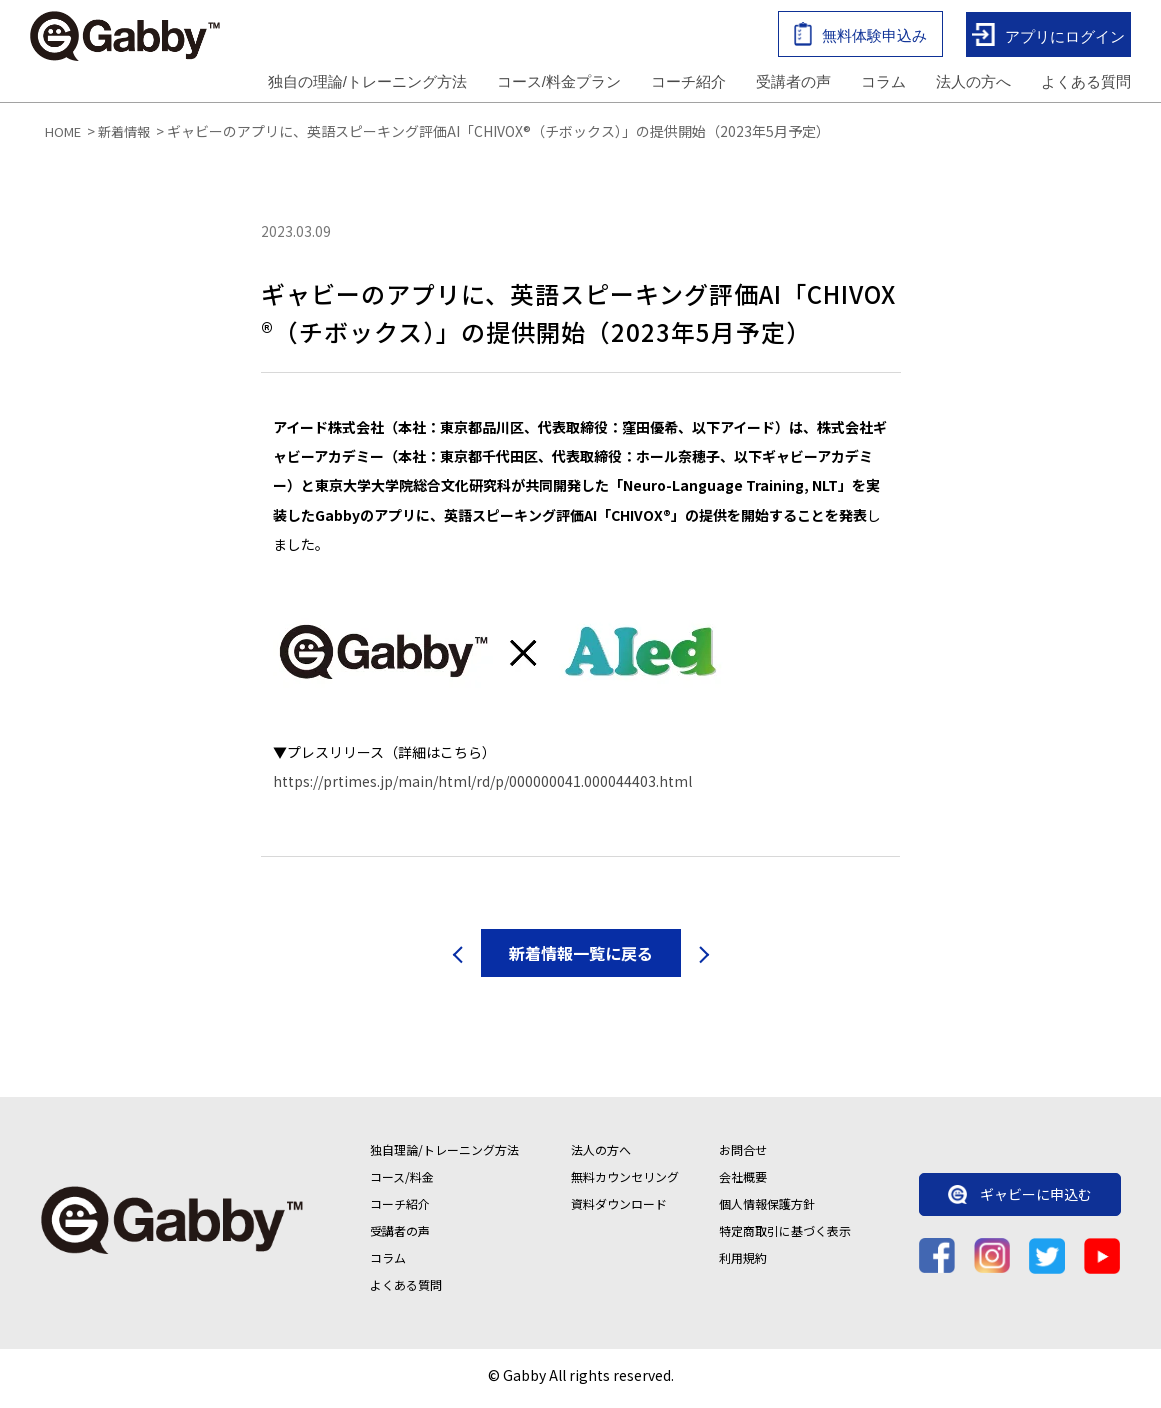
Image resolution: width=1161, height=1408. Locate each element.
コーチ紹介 (688, 83)
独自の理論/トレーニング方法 (367, 83)
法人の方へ (973, 83)
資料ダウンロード (619, 1209)
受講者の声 (793, 83)
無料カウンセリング (625, 1182)
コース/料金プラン (559, 83)
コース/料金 (402, 1182)
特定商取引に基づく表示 (785, 1236)
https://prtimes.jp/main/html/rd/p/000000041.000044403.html (482, 787)
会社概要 (743, 1182)
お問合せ (743, 1155)
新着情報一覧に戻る (581, 959)
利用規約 (743, 1263)
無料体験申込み (860, 36)
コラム (883, 83)
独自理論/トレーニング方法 (444, 1155)
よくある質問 (1086, 83)
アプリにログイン (1048, 37)
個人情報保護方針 (767, 1209)
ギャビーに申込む (1020, 1199)
